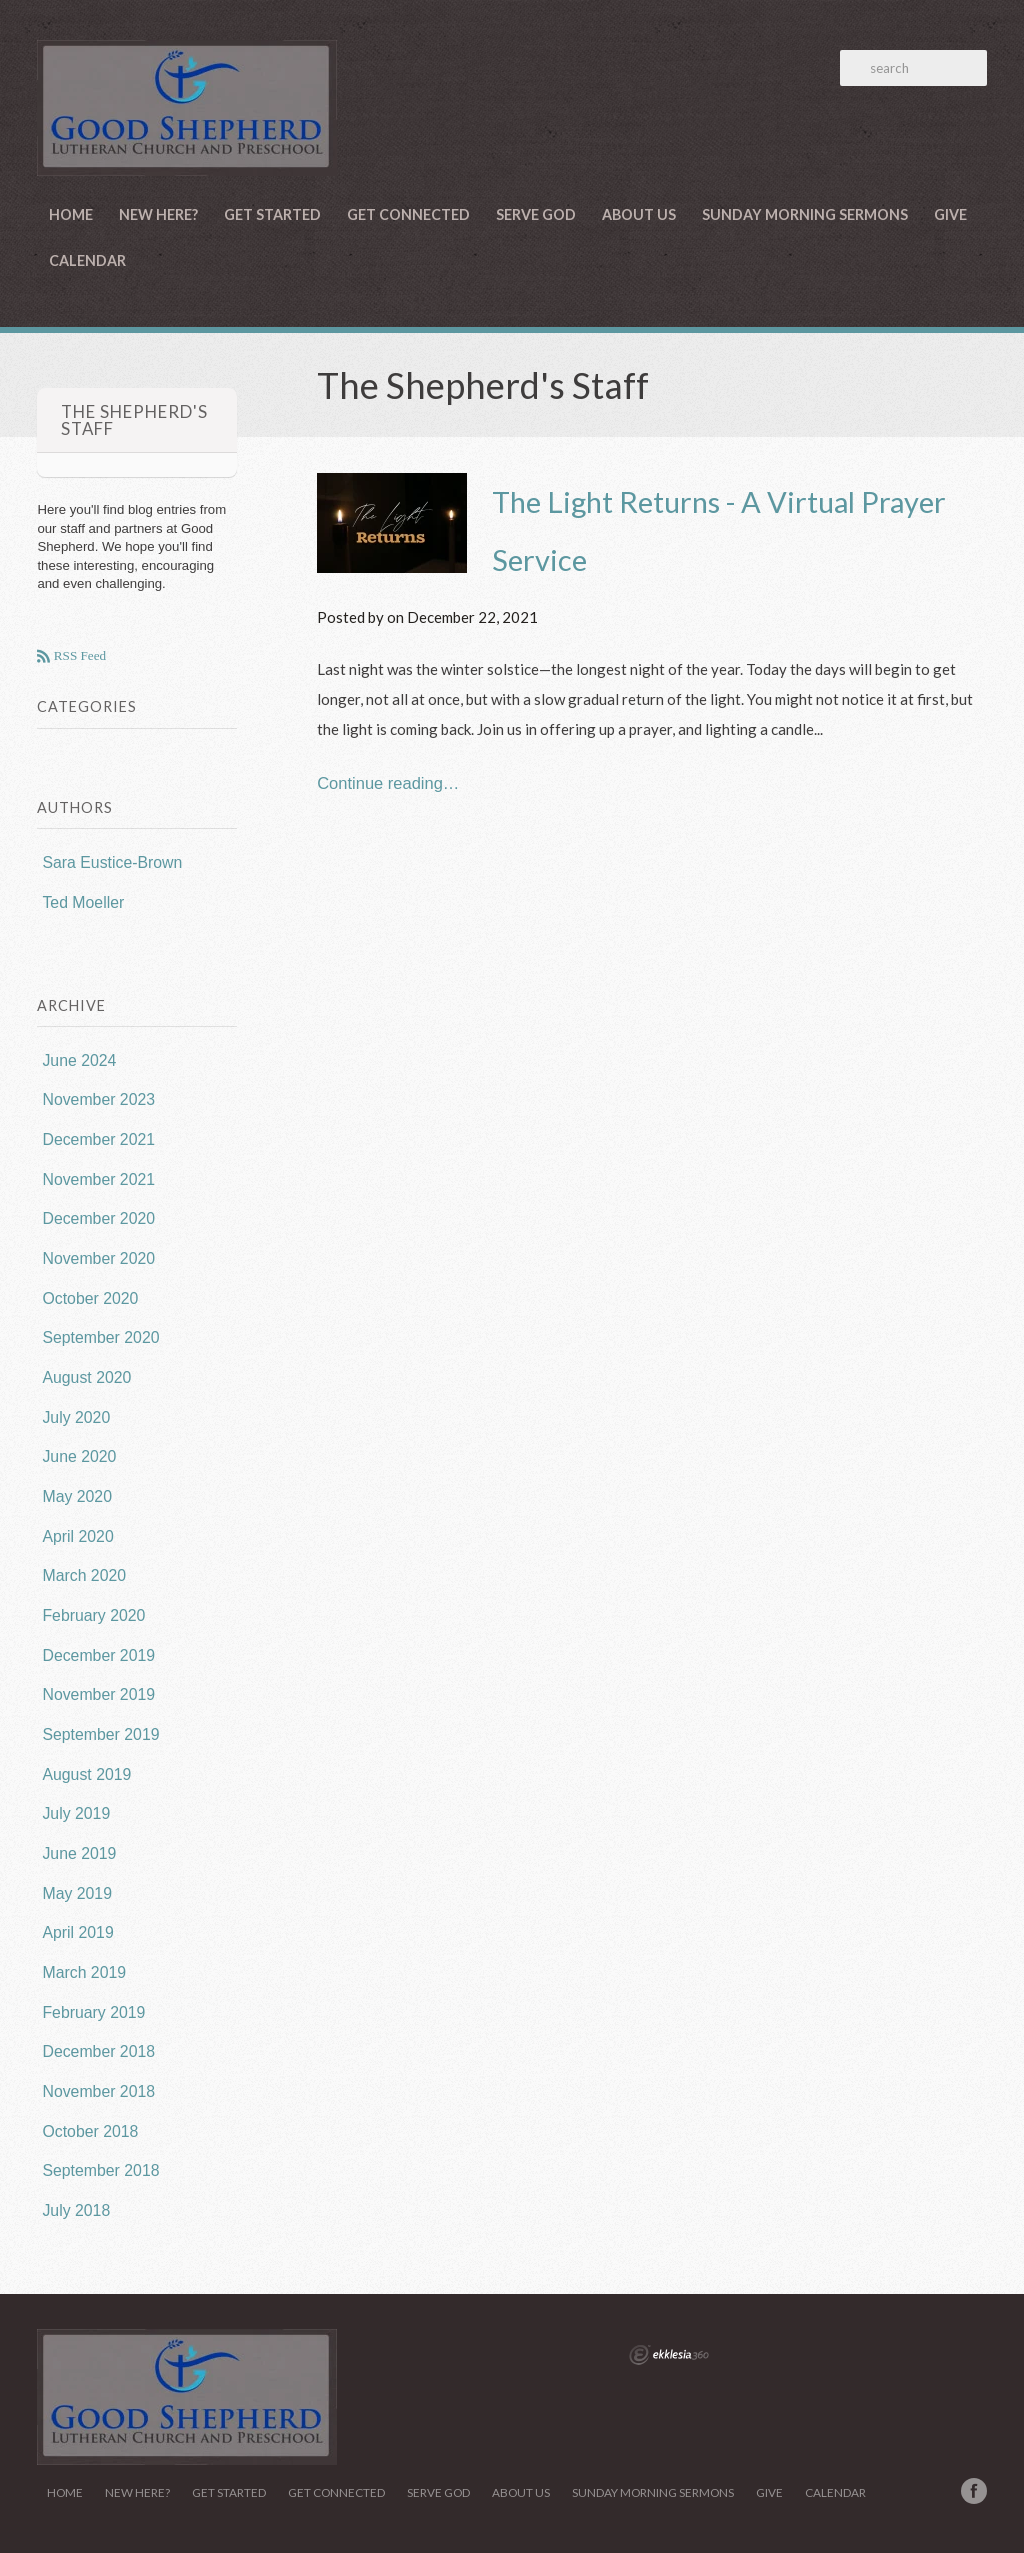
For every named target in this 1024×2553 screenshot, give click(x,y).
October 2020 (90, 1298)
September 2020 (100, 1337)
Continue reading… (388, 783)
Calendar (87, 260)
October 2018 (90, 2131)
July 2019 (76, 1813)
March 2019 (84, 1972)
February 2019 (93, 2012)
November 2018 (98, 2091)
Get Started (272, 214)
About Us (639, 214)
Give (950, 214)
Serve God (536, 214)
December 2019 (98, 1655)
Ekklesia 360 (669, 2355)
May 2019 (77, 1893)
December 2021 (98, 1139)
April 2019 (77, 1932)
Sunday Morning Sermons (805, 214)
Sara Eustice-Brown (112, 862)
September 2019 (100, 1734)
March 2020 (84, 1575)
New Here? (158, 214)
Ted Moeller (83, 902)
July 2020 (76, 1417)
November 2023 (98, 1099)
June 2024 (79, 1060)
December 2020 (98, 1218)
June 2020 (79, 1456)
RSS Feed (78, 656)
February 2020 (93, 1615)
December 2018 (98, 2051)
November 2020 (98, 1258)
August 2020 (86, 1377)
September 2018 (100, 2170)
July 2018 (76, 2210)
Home (71, 214)
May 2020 (77, 1496)
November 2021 (98, 1179)
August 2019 (86, 1774)
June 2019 (79, 1853)
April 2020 (77, 1536)
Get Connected (408, 214)
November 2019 (98, 1694)
